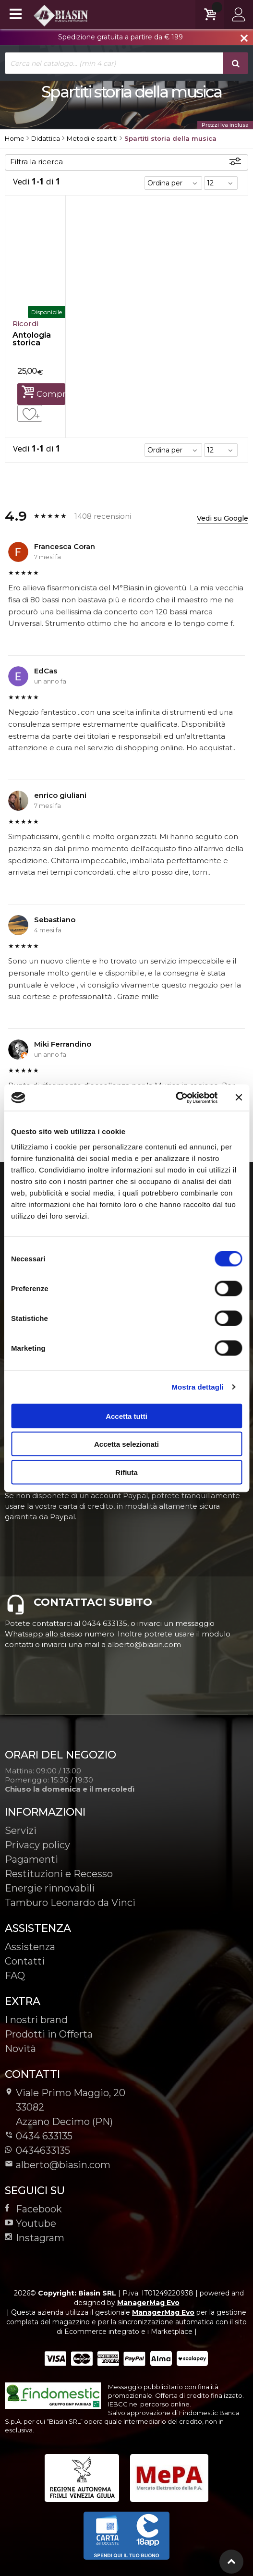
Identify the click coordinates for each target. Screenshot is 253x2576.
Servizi (20, 1830)
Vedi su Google (222, 518)
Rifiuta (126, 1472)
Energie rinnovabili (50, 1888)
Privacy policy (37, 1845)
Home (14, 138)
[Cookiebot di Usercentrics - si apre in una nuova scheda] (175, 1097)
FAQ (15, 1975)
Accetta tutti (126, 1416)
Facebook (33, 2209)
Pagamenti (31, 1859)
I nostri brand (36, 2020)
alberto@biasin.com (57, 2165)
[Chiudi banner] (238, 1097)
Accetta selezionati (126, 1444)
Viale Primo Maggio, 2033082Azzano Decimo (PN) (65, 2107)
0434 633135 (44, 2136)
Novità (20, 2048)
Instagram (34, 2238)
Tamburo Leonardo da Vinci (70, 1902)
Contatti (25, 1961)
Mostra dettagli (197, 1387)
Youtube (30, 2223)
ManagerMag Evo (148, 2302)
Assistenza (30, 1947)
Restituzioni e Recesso (59, 1874)
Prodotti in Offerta (49, 2034)
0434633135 (37, 2150)
